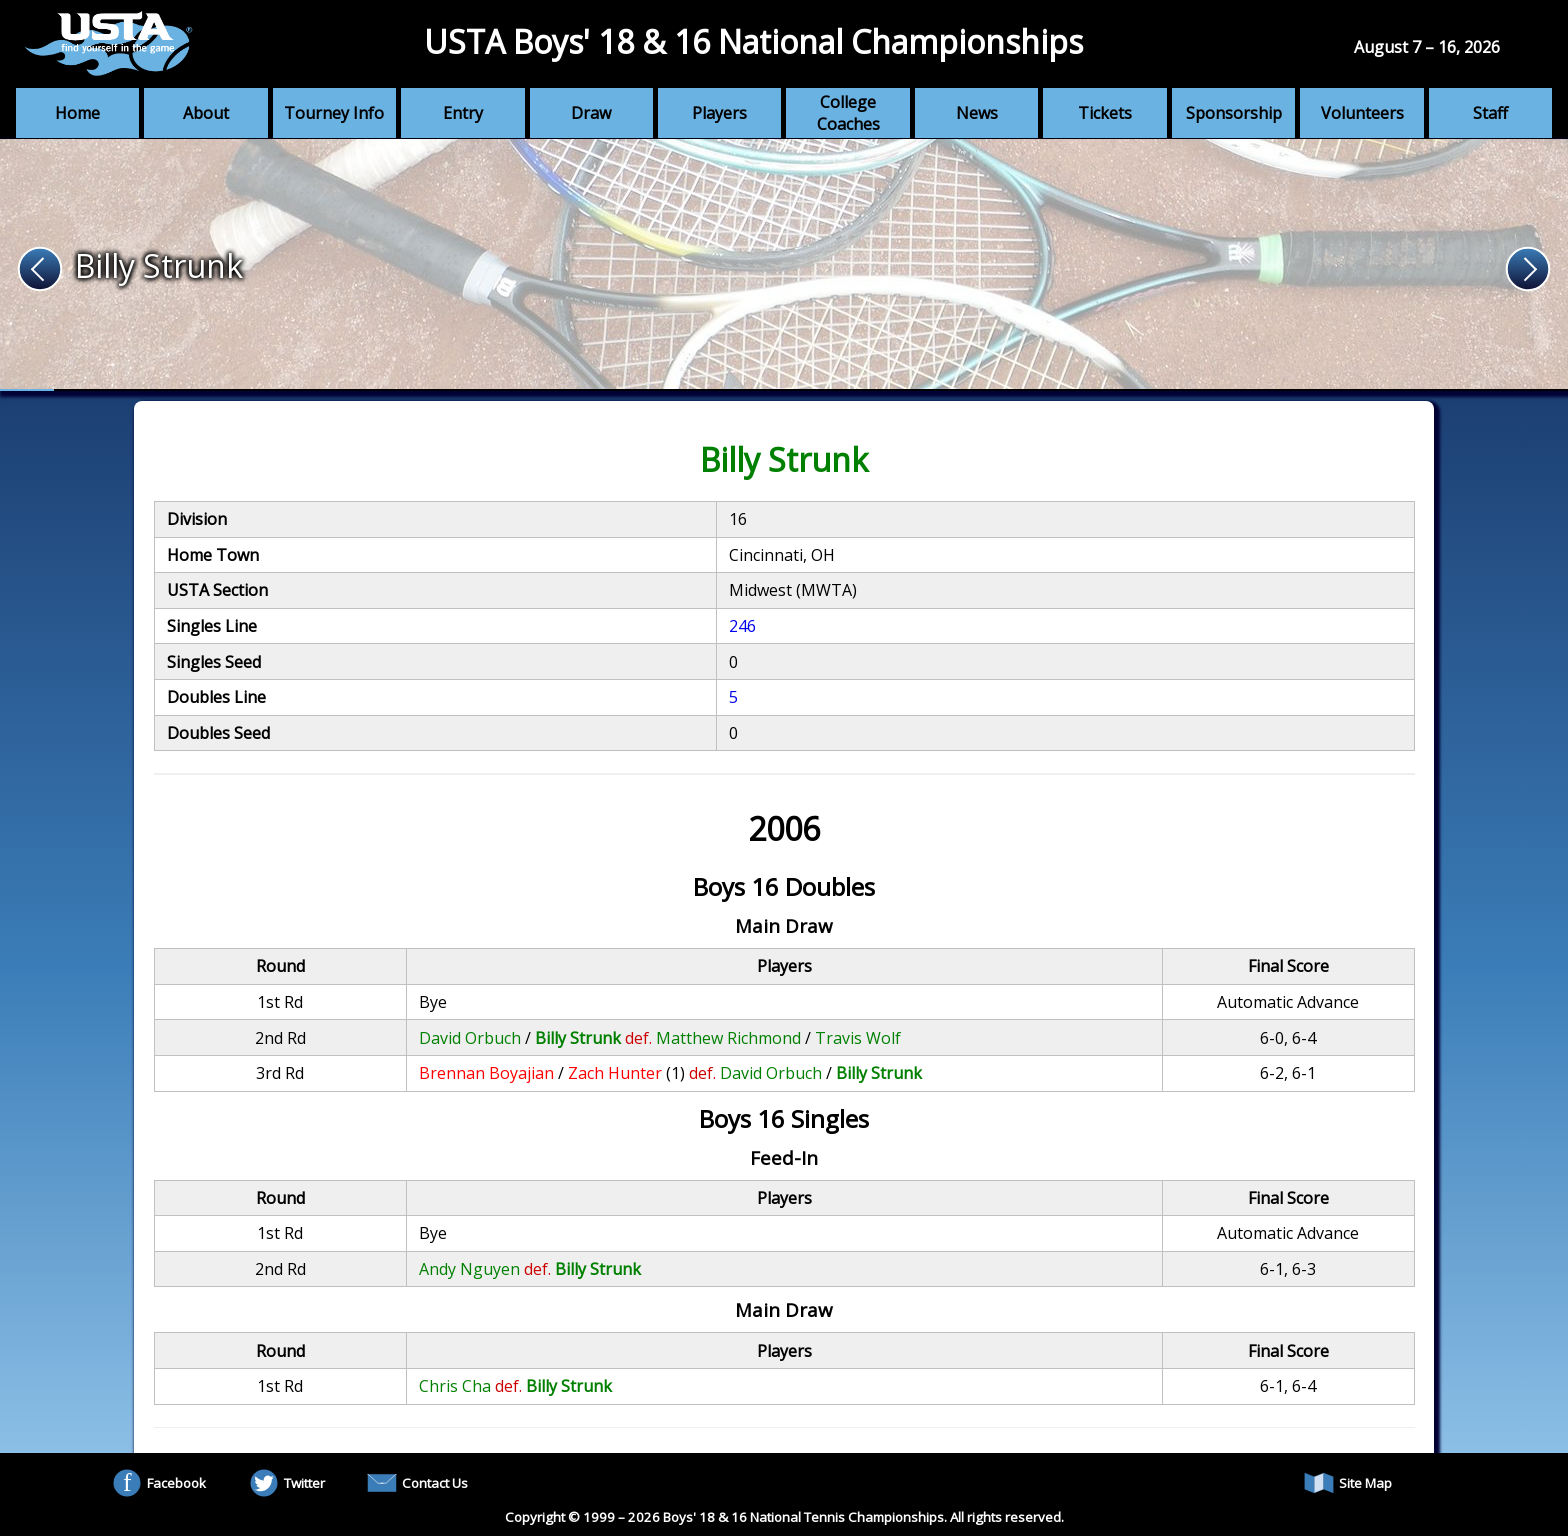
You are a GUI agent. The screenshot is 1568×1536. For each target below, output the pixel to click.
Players (719, 113)
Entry (463, 113)
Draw (591, 113)
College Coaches (848, 113)
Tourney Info (334, 113)
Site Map (1348, 1483)
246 (742, 626)
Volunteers (1362, 113)
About (206, 113)
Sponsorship (1234, 113)
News (977, 113)
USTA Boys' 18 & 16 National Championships (753, 41)
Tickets (1105, 113)
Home (77, 113)
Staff (1490, 113)
